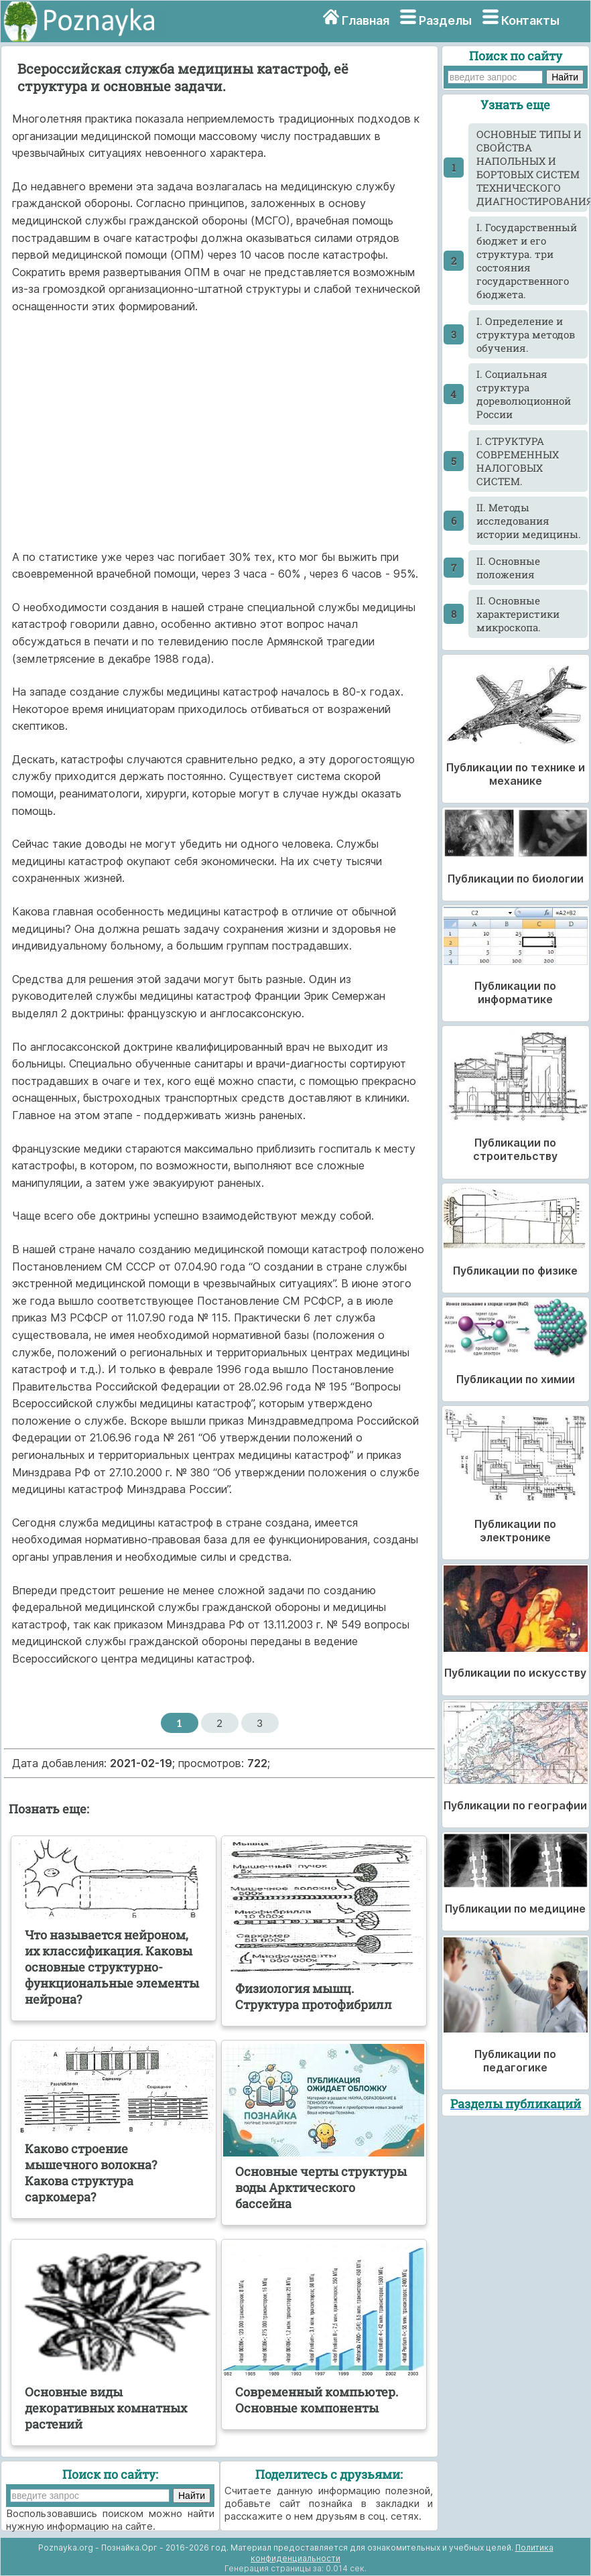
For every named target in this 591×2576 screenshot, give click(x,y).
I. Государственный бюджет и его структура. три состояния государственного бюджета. (526, 260)
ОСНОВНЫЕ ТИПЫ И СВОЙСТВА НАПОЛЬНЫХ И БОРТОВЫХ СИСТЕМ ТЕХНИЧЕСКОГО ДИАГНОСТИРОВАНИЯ (532, 167)
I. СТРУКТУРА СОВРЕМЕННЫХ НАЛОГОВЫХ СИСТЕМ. (517, 461)
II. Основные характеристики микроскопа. (518, 614)
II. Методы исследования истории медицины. (528, 521)
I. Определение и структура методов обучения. (525, 334)
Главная (365, 20)
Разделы (445, 20)
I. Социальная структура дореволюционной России (523, 394)
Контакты (530, 20)
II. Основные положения (508, 567)
